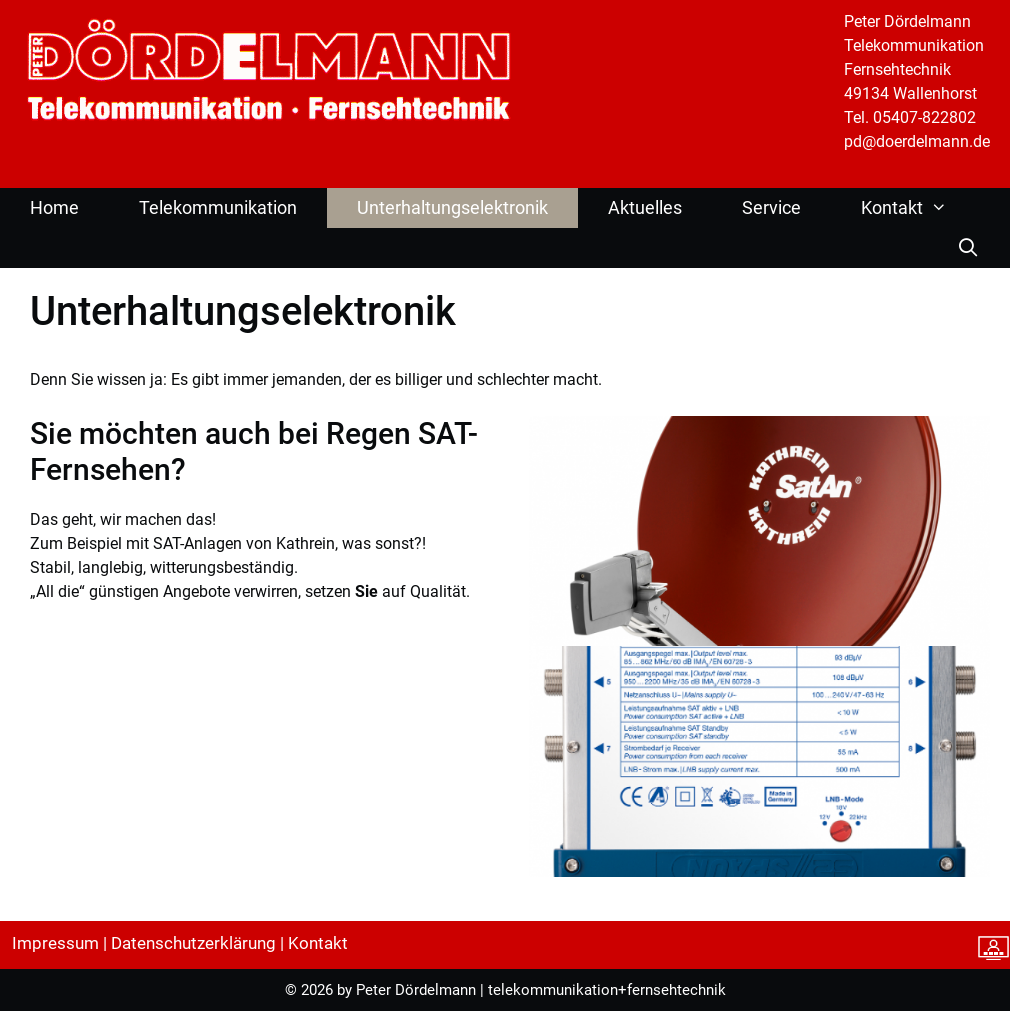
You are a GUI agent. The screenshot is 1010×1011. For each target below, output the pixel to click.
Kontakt (914, 208)
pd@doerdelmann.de (917, 141)
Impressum (55, 943)
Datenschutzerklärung (193, 943)
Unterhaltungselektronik (452, 207)
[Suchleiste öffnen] (968, 248)
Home (54, 207)
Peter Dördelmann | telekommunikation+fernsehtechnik (541, 990)
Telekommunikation (218, 207)
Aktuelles (645, 207)
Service (771, 207)
